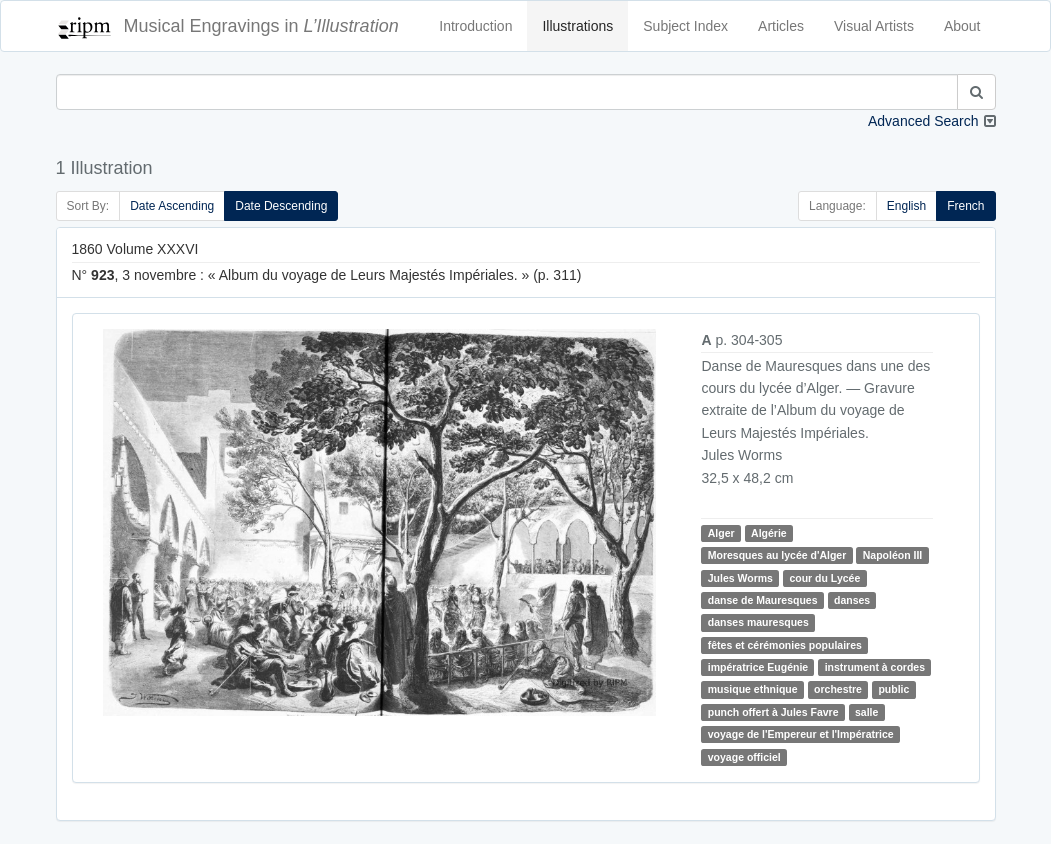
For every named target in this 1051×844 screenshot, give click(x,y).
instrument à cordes (875, 667)
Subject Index (685, 26)
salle (866, 712)
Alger (721, 533)
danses (852, 600)
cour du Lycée (824, 578)
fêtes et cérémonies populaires (785, 645)
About (962, 26)
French (965, 206)
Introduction (475, 26)
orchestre (838, 690)
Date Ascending (172, 206)
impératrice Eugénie (758, 667)
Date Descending (281, 206)
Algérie (769, 533)
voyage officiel (744, 757)
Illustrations (577, 26)
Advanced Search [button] (923, 121)
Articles (781, 26)
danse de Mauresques (763, 600)
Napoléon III (893, 555)
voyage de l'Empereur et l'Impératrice (801, 734)
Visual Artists (874, 26)
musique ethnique (753, 690)
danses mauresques (758, 622)
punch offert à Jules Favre (773, 712)
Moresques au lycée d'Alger (777, 555)
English (906, 206)
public (893, 690)
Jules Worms (740, 578)
